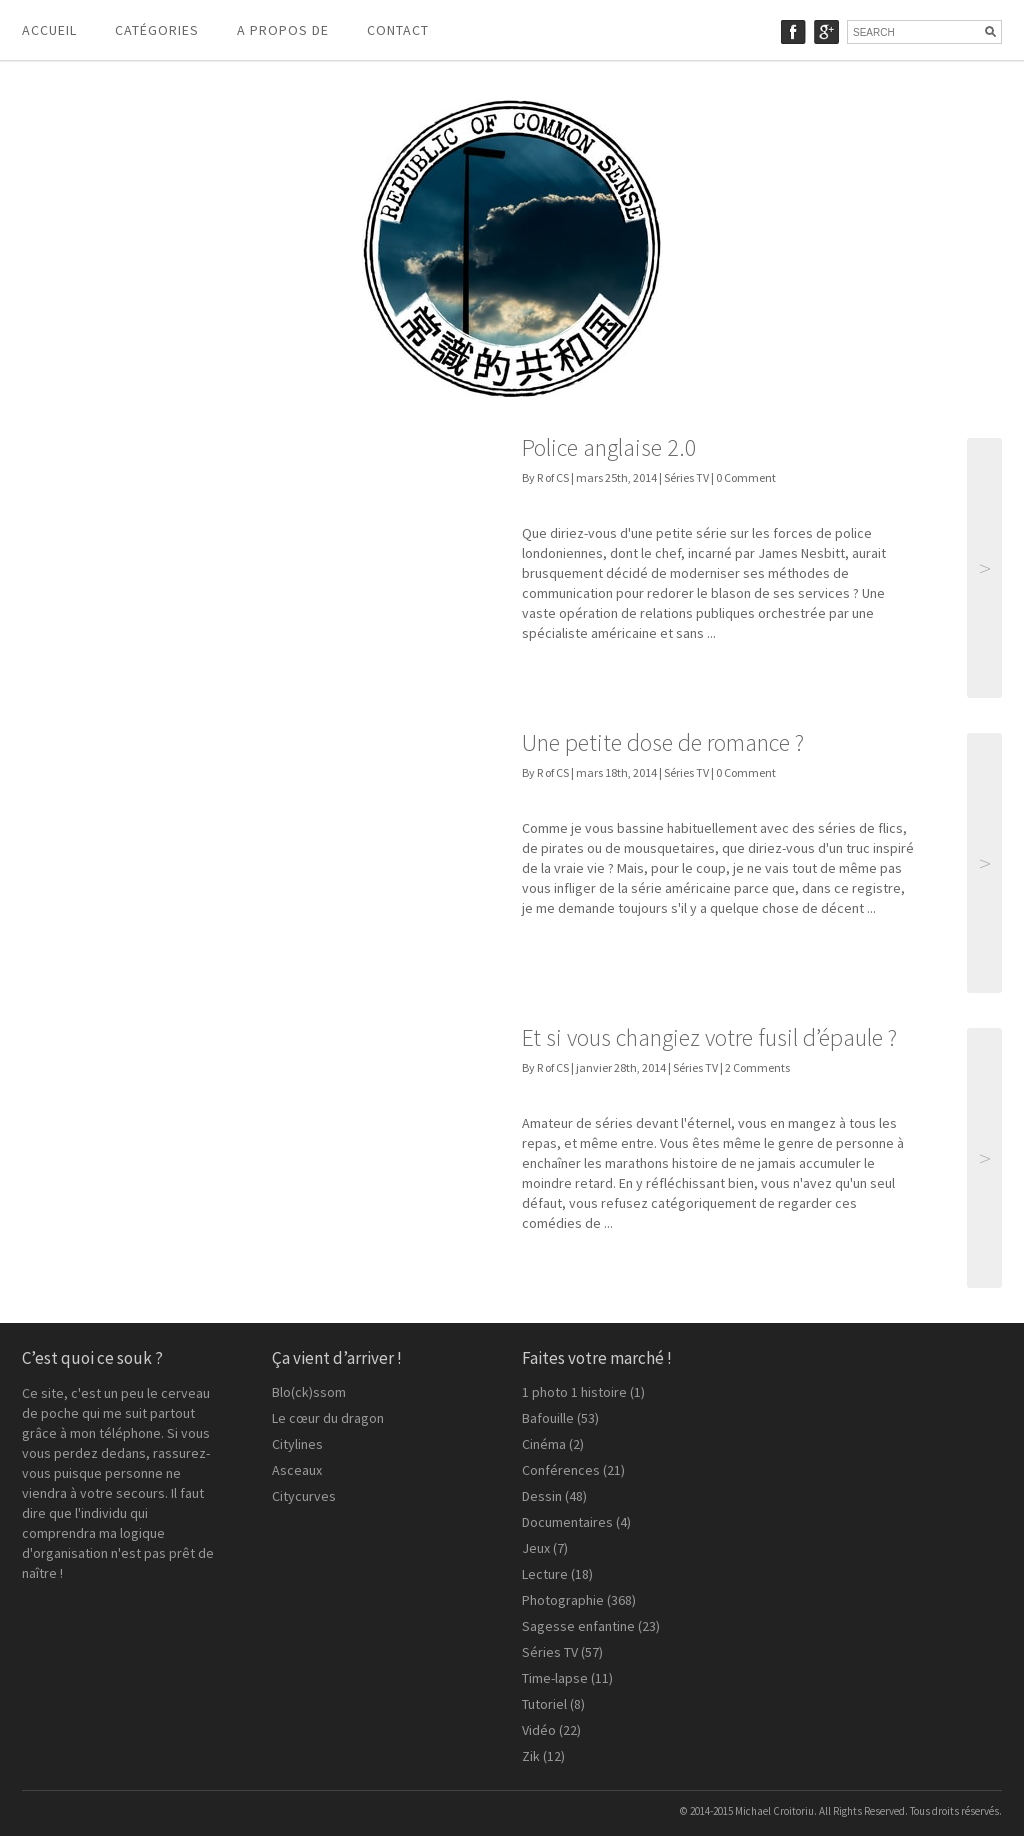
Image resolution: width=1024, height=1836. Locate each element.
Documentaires (567, 1522)
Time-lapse (555, 1678)
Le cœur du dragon (328, 1418)
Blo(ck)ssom (309, 1392)
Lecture (545, 1574)
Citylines (297, 1444)
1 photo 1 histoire (574, 1392)
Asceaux (297, 1470)
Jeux (536, 1548)
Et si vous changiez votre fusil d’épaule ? (709, 1037)
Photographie (563, 1600)
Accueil (49, 30)
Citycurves (304, 1496)
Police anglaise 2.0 (609, 447)
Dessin (542, 1496)
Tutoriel (544, 1704)
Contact (398, 30)
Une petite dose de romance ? (663, 742)
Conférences (561, 1470)
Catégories (157, 30)
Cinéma (544, 1444)
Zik (531, 1756)
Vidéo (539, 1730)
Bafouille (548, 1418)
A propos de (283, 30)
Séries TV (686, 477)
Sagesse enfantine (578, 1626)
